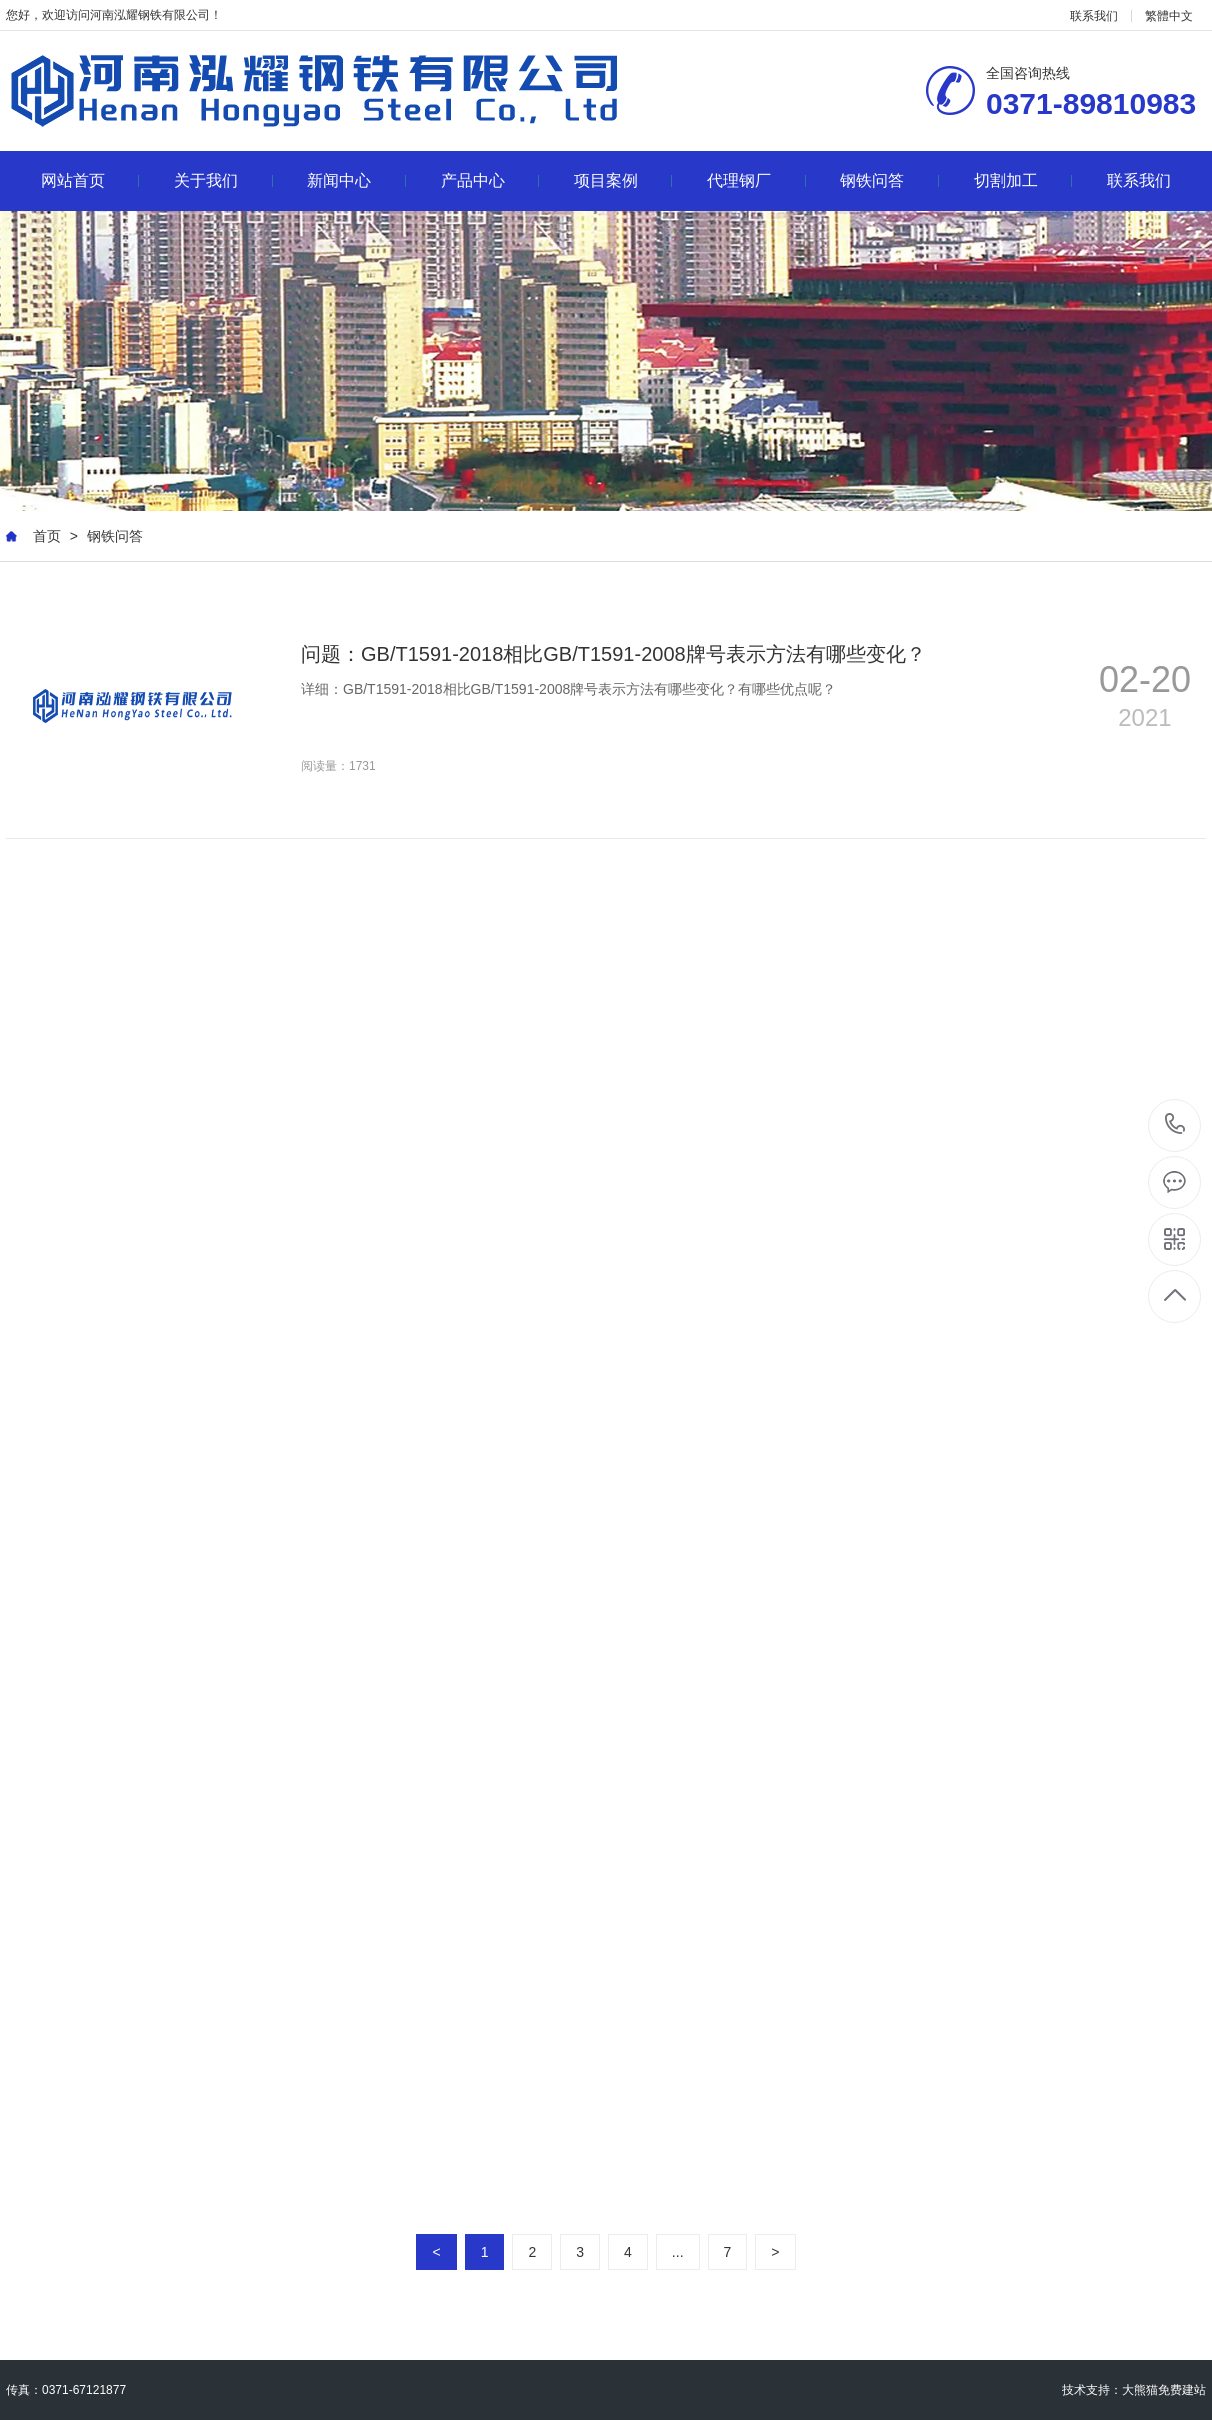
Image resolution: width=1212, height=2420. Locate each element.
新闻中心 (356, 180)
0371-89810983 (1175, 1125)
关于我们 (223, 180)
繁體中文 (1169, 16)
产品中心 (490, 180)
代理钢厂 (756, 180)
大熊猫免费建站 (1164, 2390)
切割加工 (1023, 180)
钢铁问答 (889, 180)
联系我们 (1094, 16)
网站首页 (90, 180)
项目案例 (623, 180)
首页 (47, 536)
